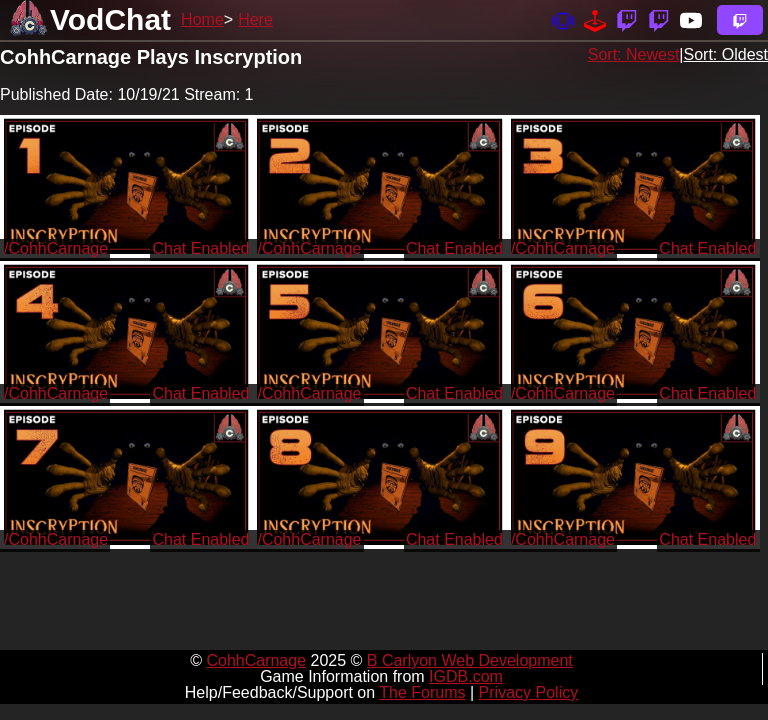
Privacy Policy (529, 692)
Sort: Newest (634, 54)
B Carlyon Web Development (470, 660)
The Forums (422, 692)
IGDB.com (466, 676)
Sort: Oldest (726, 54)
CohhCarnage (256, 660)
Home (202, 19)
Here (255, 19)
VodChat (110, 19)
